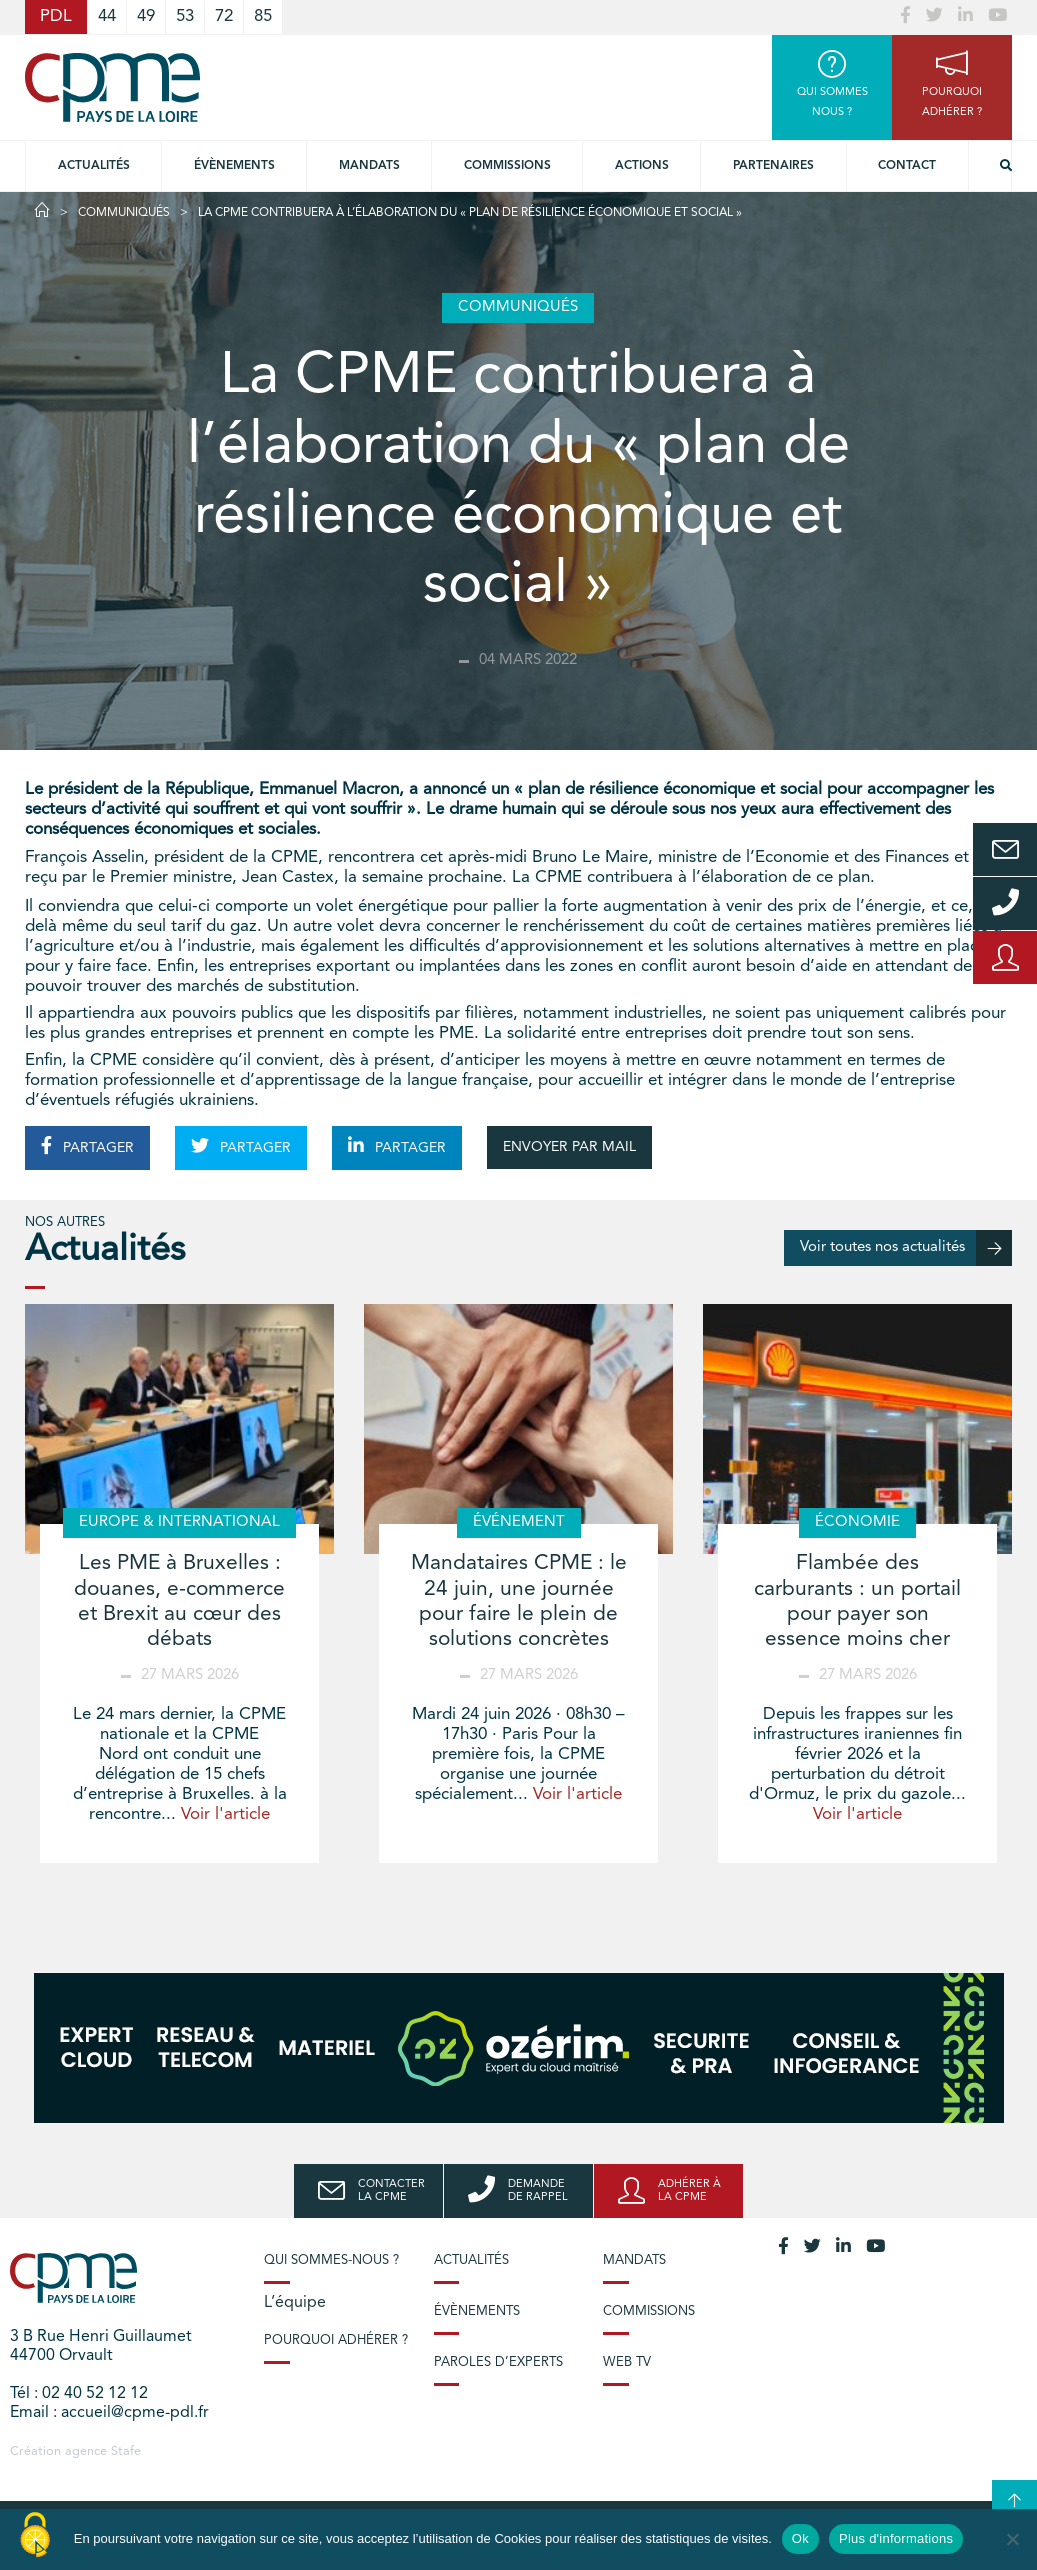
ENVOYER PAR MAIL (569, 1147)
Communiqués (124, 213)
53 (185, 16)
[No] (1012, 2539)
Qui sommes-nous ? (331, 2260)
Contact (907, 166)
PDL (56, 16)
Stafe (126, 2451)
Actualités (94, 166)
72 (224, 16)
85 (263, 16)
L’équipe (295, 2303)
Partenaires (773, 166)
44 (107, 16)
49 (146, 16)
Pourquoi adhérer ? (336, 2340)
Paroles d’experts (498, 2362)
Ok (800, 2538)
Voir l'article (225, 1814)
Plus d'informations (896, 2538)
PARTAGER (87, 1146)
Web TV (627, 2362)
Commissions (649, 2311)
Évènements (234, 166)
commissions (507, 166)
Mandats (369, 166)
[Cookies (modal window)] (35, 2536)
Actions (642, 166)
